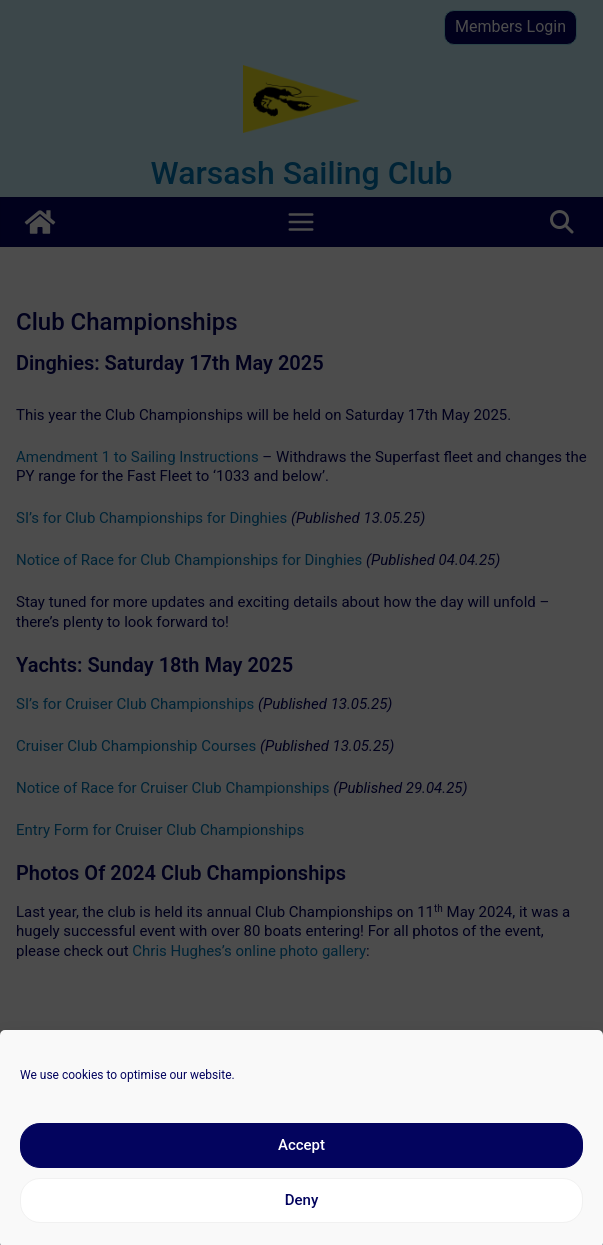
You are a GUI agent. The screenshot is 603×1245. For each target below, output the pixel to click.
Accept (301, 1161)
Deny (302, 1216)
